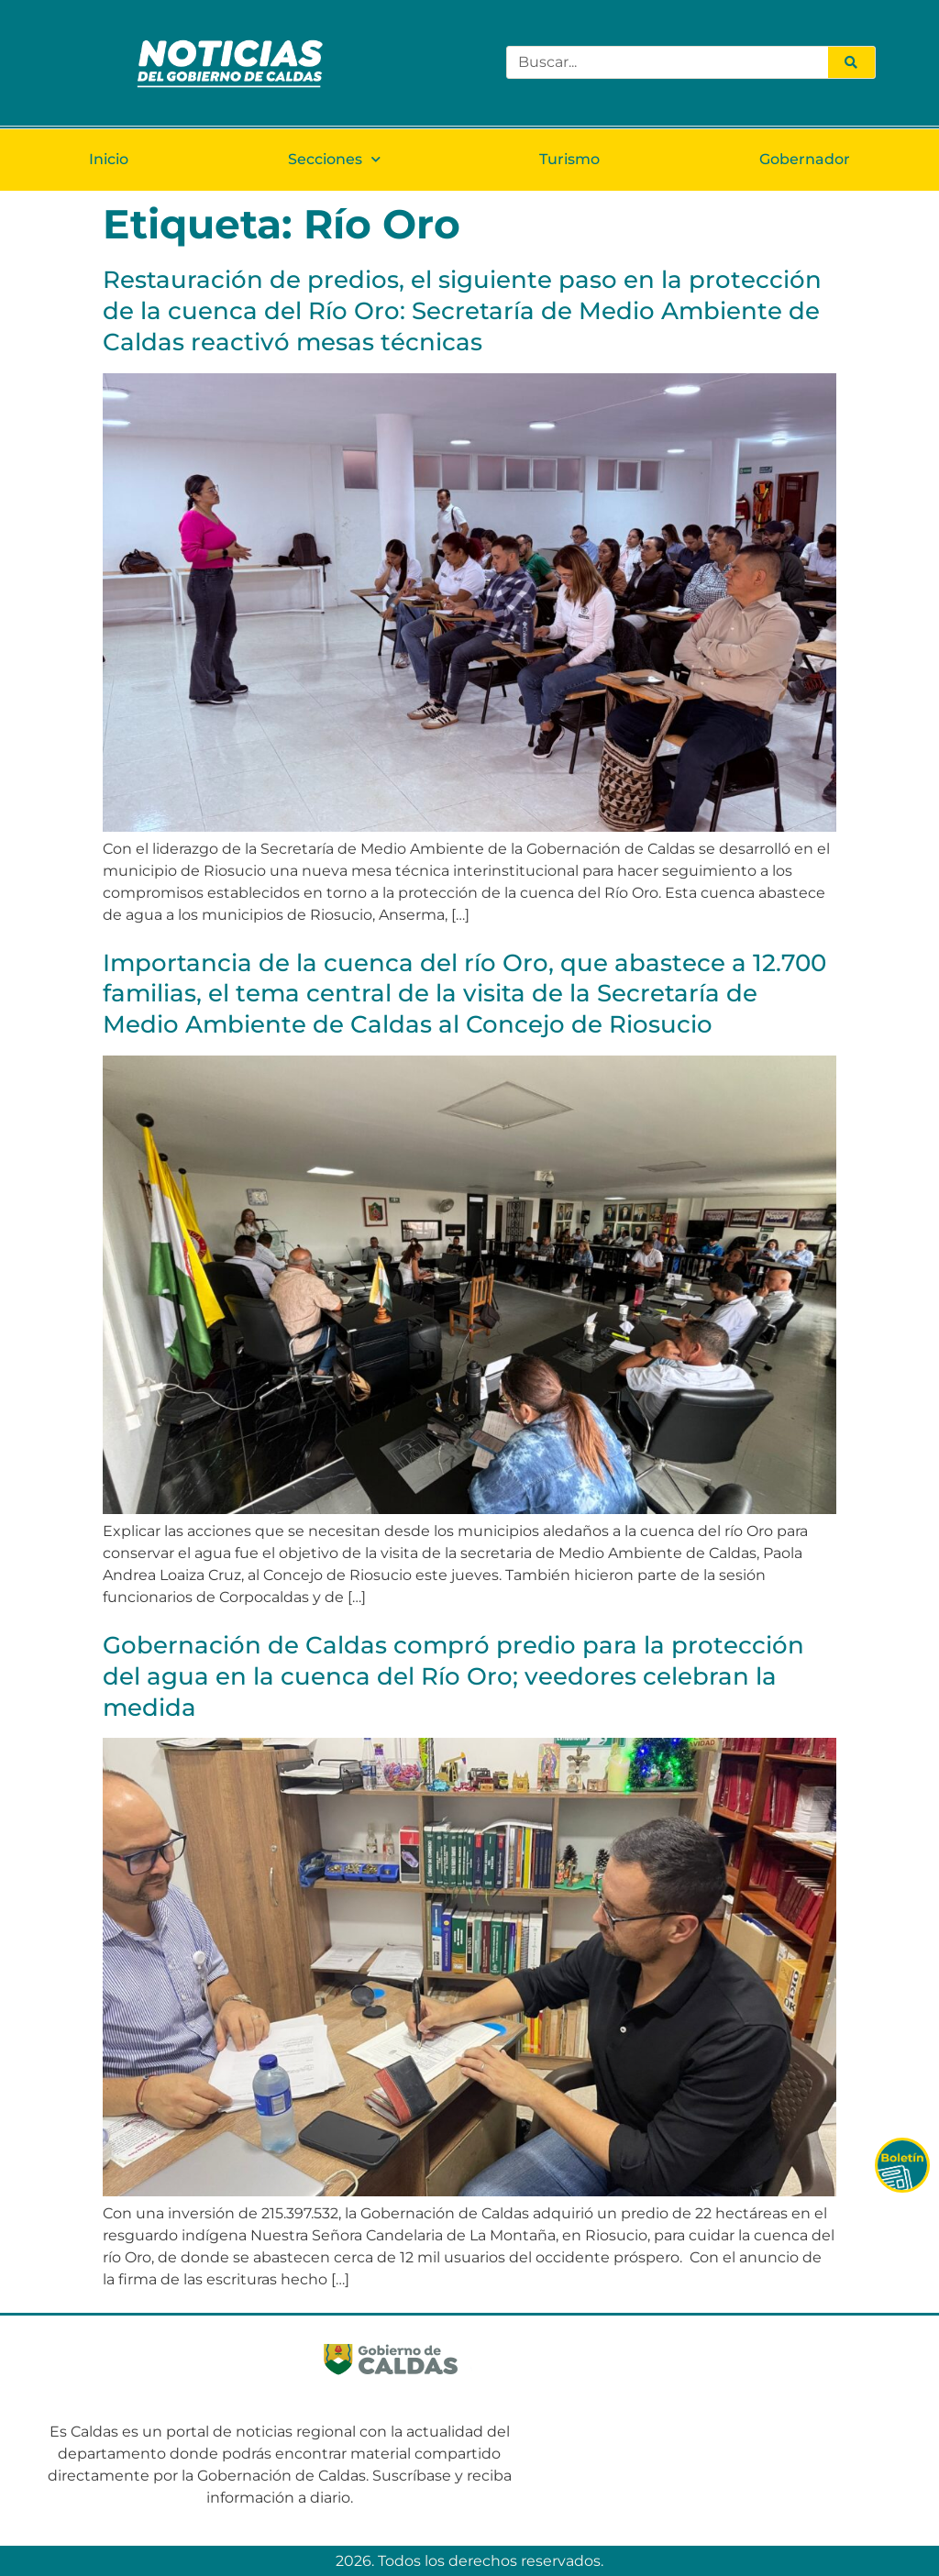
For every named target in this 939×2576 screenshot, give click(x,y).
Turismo (569, 159)
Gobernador (804, 159)
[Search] (851, 62)
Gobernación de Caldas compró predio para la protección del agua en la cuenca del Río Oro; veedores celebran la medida (453, 1676)
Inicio (108, 159)
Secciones (334, 159)
